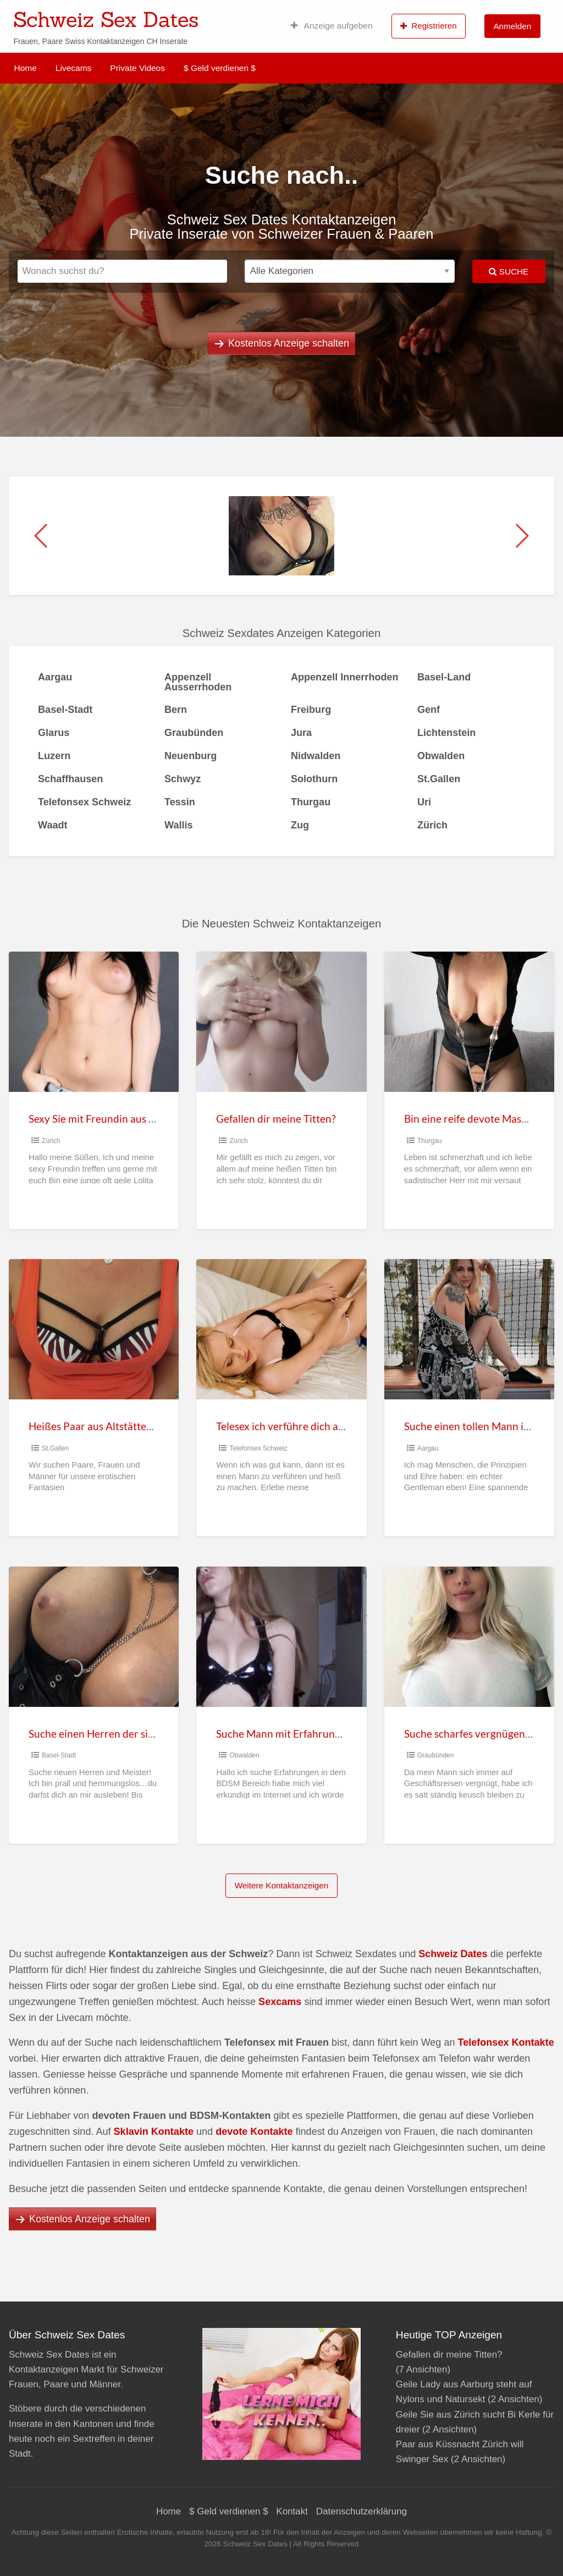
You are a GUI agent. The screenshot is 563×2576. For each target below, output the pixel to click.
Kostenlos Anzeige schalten (288, 343)
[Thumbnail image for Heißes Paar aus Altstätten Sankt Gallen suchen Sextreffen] (94, 1329)
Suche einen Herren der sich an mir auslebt (128, 1733)
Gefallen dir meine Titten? (276, 1118)
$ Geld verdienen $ (220, 68)
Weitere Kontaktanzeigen (282, 1885)
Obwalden (244, 1755)
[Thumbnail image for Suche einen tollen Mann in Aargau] (469, 1329)
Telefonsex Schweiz (258, 1448)
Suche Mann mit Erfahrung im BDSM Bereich (319, 1733)
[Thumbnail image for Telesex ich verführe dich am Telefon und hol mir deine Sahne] (281, 1329)
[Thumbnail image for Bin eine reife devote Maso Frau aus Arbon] (469, 1022)
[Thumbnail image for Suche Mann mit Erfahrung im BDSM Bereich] (281, 1637)
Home (25, 68)
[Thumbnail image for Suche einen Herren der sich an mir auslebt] (94, 1637)
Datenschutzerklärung (361, 2511)
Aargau (428, 1448)
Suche (508, 271)
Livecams (73, 68)
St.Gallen (55, 1448)
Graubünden (435, 1755)
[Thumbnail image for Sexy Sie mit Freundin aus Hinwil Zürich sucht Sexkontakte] (94, 1022)
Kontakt (292, 2511)
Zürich (51, 1141)
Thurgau (429, 1141)
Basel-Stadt (59, 1755)
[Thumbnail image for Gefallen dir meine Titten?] (281, 1022)
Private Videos (137, 68)
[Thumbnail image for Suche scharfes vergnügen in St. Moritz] (469, 1637)
